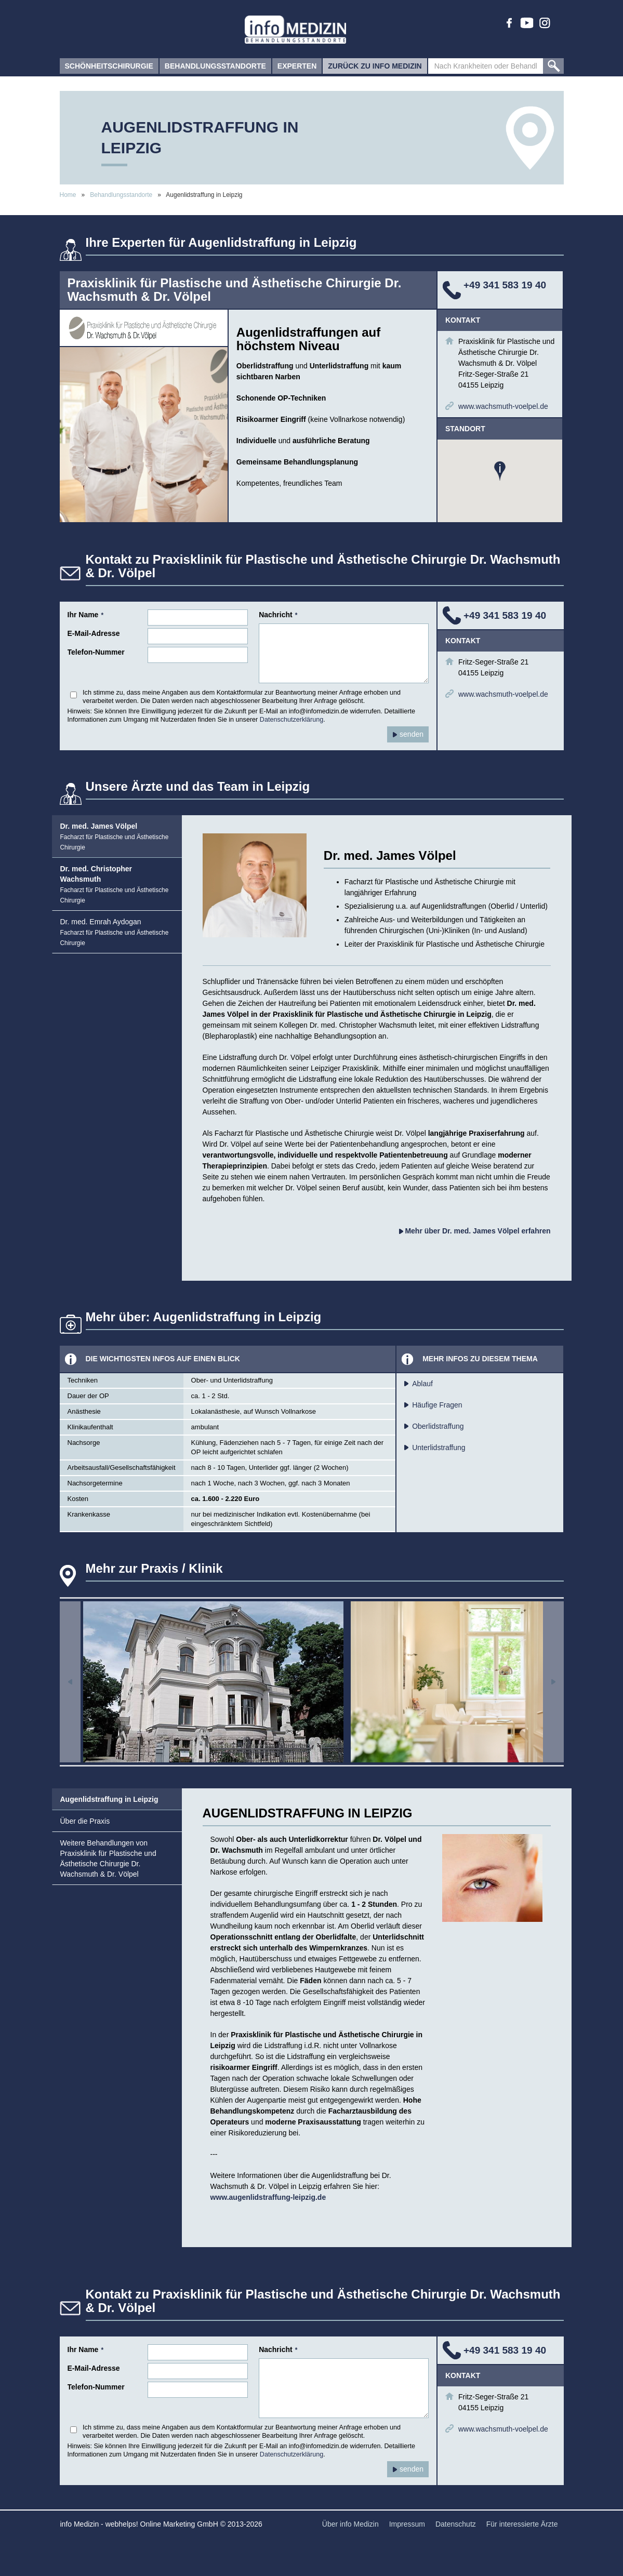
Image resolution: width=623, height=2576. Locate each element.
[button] (500, 471)
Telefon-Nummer (96, 652)
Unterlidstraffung (438, 1447)
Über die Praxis (85, 1821)
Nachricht (278, 614)
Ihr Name (86, 614)
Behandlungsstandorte (215, 67)
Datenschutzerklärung (292, 719)
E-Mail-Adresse (94, 633)
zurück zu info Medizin (374, 67)
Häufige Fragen (437, 1405)
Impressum (407, 2524)
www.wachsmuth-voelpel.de (503, 406)
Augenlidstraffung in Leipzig (109, 1799)
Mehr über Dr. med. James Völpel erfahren (475, 1231)
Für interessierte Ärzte (522, 2524)
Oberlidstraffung (437, 1426)
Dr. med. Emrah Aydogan (114, 932)
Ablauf (422, 1383)
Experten (296, 67)
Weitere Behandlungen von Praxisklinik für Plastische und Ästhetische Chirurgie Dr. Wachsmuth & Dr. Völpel (108, 1858)
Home (68, 194)
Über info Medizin (350, 2524)
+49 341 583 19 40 (504, 285)
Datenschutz (455, 2524)
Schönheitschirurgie (109, 67)
